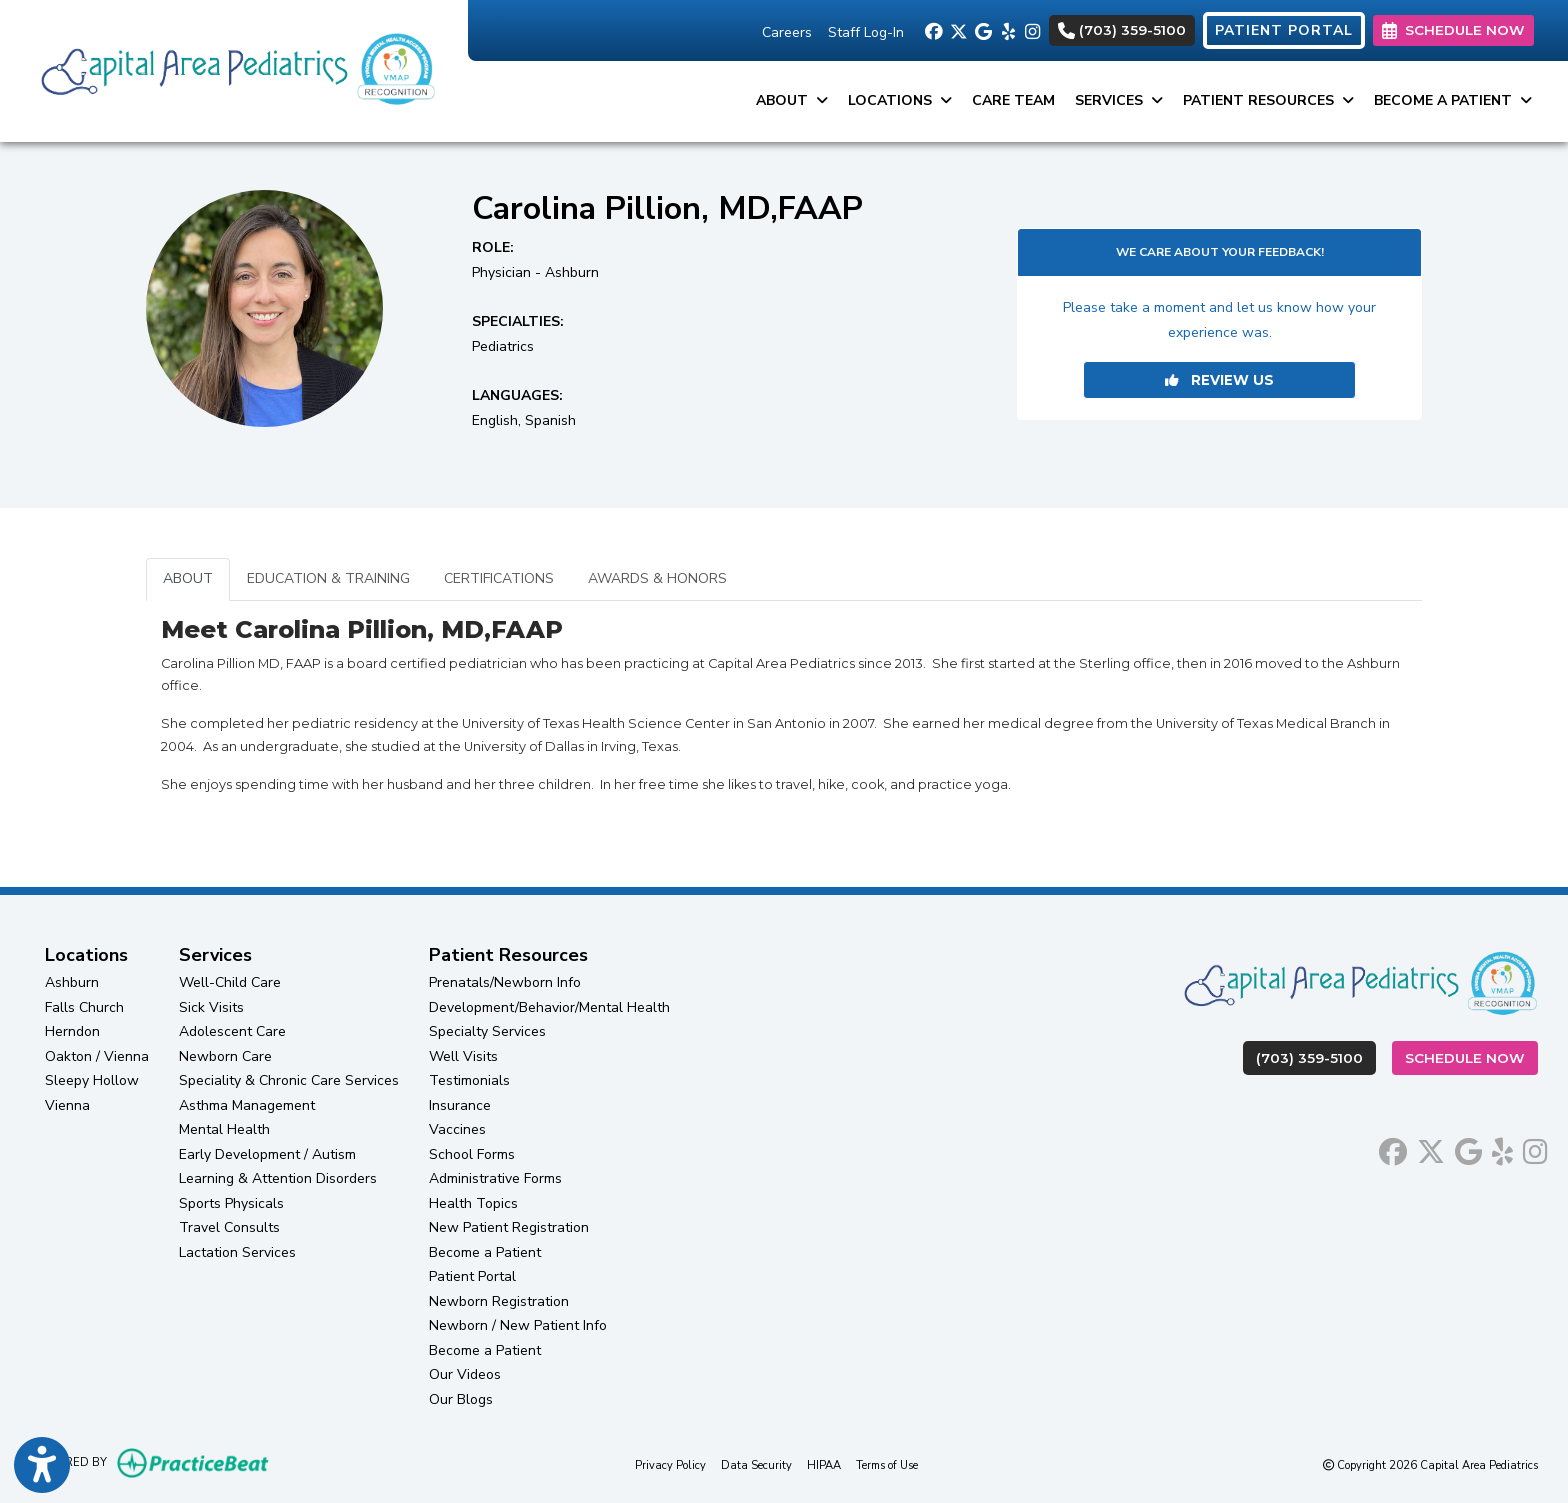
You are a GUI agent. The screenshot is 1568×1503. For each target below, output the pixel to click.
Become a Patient (485, 1252)
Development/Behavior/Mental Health (549, 1007)
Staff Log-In (866, 32)
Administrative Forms (495, 1178)
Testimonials (469, 1080)
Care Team (1013, 100)
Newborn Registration (499, 1301)
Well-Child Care (230, 982)
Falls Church (84, 1007)
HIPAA (824, 1464)
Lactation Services (237, 1252)
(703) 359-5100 (1122, 30)
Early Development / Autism (267, 1154)
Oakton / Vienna (97, 1056)
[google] (982, 30)
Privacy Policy (670, 1464)
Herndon (72, 1031)
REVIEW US (1219, 380)
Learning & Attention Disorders (278, 1178)
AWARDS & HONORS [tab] (657, 578)
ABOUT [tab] (188, 578)
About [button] (792, 100)
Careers (787, 32)
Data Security (756, 1464)
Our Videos (465, 1374)
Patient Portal (472, 1276)
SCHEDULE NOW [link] (1453, 30)
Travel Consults (229, 1227)
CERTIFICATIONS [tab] (499, 578)
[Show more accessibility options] (42, 1466)
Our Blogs (461, 1399)
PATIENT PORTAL (1284, 30)
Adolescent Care (232, 1031)
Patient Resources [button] (1268, 100)
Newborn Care (225, 1056)
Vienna (67, 1105)
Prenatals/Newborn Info (505, 982)
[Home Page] (234, 69)
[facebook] (932, 30)
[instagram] (1032, 30)
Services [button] (1119, 100)
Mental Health (224, 1129)
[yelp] (1007, 30)
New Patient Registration (509, 1227)
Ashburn (72, 982)
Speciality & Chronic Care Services (289, 1080)
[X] (957, 30)
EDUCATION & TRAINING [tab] (328, 578)
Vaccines (457, 1129)
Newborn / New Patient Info (518, 1325)
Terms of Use (887, 1464)
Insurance (460, 1105)
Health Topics (473, 1203)
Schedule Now (1471, 1056)
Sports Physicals (231, 1203)
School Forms (472, 1154)
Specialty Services (487, 1031)
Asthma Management (247, 1105)
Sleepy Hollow (92, 1080)
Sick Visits (211, 1007)
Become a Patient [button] (1453, 100)
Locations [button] (900, 100)
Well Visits (463, 1056)
